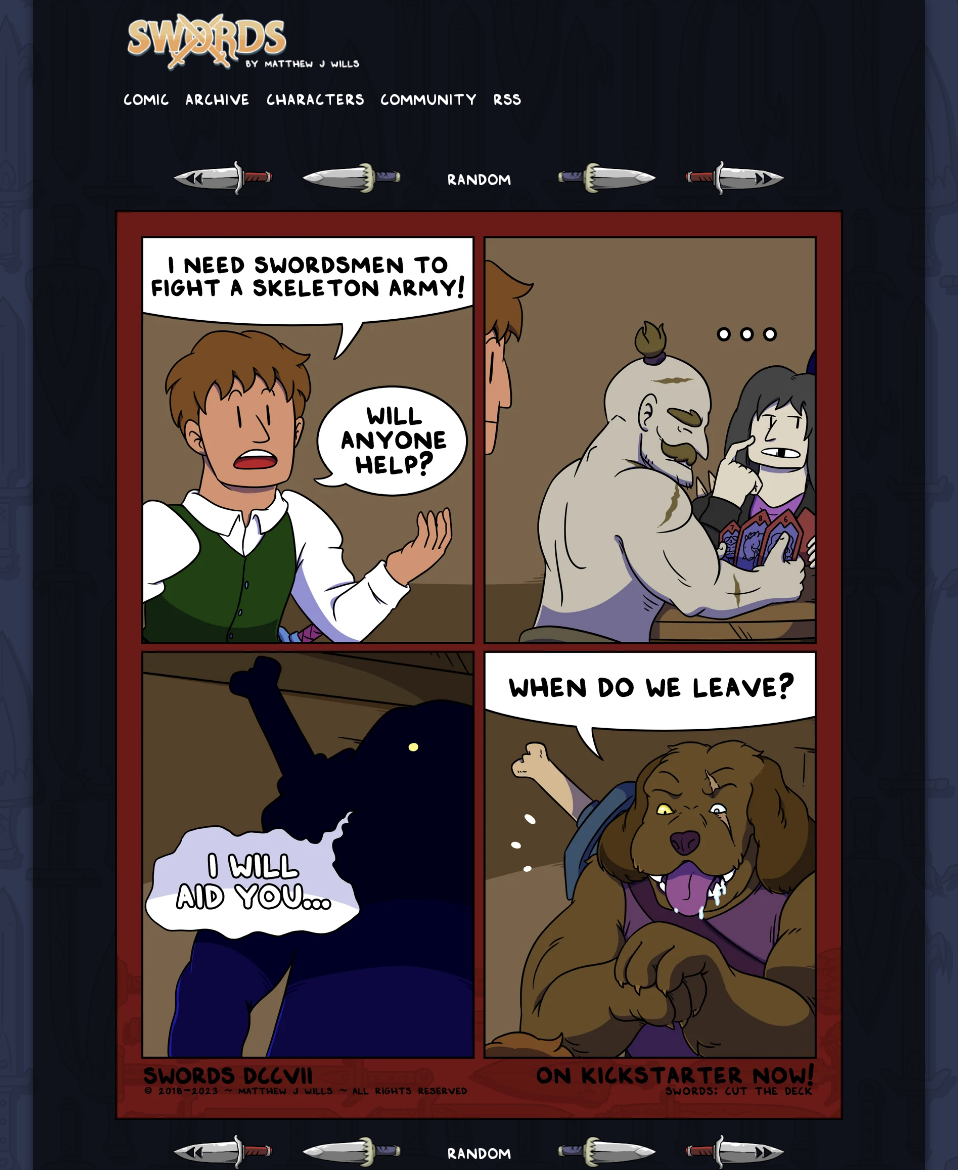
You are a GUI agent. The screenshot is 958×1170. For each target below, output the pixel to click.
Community (428, 98)
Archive (217, 98)
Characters (315, 98)
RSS (507, 98)
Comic (146, 98)
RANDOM (479, 178)
